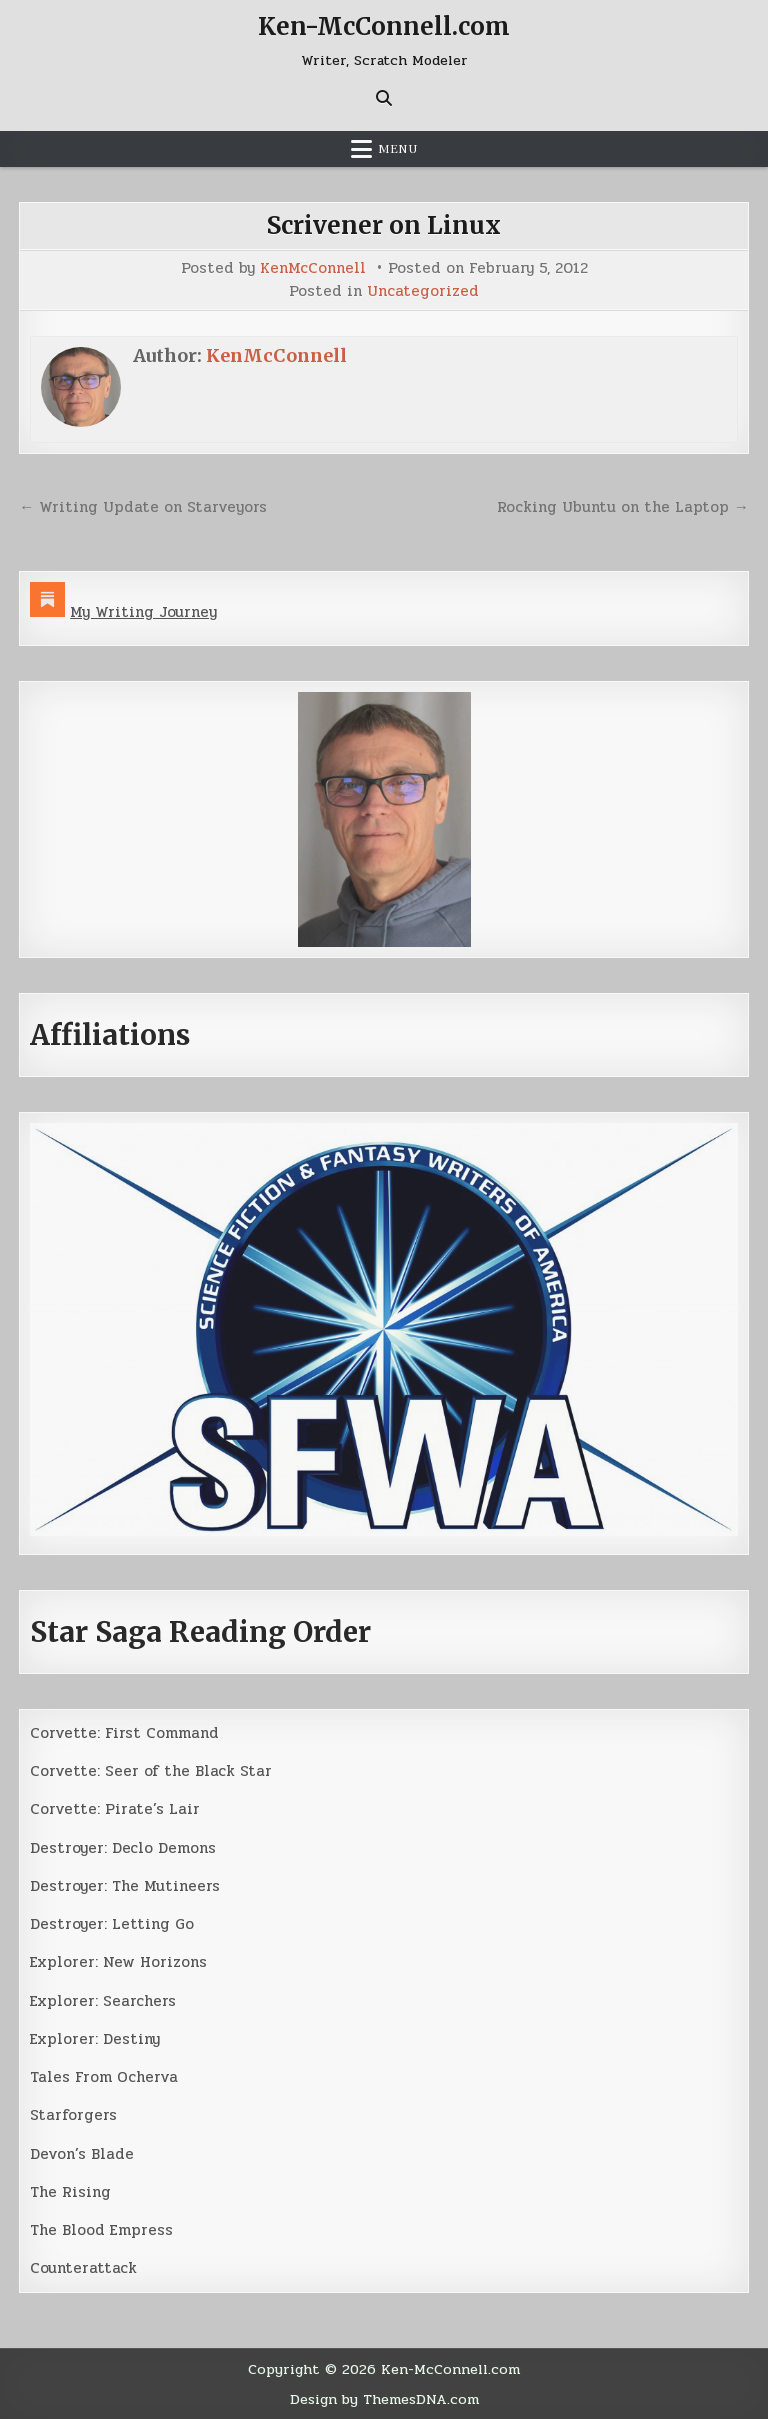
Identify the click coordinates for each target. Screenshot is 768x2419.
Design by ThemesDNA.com (384, 2399)
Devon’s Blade (82, 2154)
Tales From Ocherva (104, 2077)
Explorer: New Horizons (118, 1962)
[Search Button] (384, 98)
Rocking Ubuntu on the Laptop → (623, 507)
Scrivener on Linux (384, 225)
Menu (398, 149)
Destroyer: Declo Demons (123, 1848)
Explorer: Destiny (95, 2039)
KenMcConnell (313, 268)
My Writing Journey (143, 612)
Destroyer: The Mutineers (125, 1886)
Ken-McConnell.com (384, 26)
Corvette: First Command (124, 1733)
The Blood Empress (101, 2230)
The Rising (70, 2192)
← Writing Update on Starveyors (143, 507)
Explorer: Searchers (103, 2001)
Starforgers (73, 2115)
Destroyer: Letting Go (112, 1924)
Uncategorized (423, 291)
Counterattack (83, 2268)
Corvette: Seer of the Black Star (151, 1771)
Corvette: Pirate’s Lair (115, 1809)
